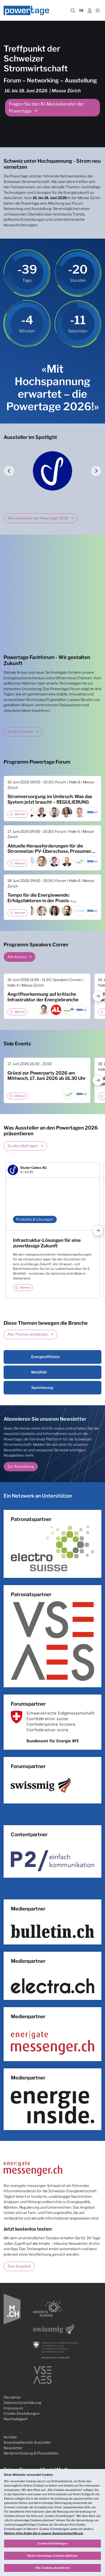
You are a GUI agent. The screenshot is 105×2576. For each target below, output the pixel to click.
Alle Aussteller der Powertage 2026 (37, 518)
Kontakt (10, 2437)
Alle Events (16, 957)
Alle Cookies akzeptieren (52, 2567)
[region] (52, 2522)
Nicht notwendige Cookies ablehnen (52, 2555)
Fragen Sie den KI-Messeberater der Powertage (46, 107)
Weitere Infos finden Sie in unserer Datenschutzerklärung (43, 2533)
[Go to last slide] (9, 470)
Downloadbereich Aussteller (27, 2442)
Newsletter (13, 2448)
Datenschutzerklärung (22, 2403)
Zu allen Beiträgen (22, 1146)
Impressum (13, 2408)
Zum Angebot (19, 2266)
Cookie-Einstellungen (22, 2413)
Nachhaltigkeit (16, 2419)
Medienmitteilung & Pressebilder (31, 2453)
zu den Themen (20, 731)
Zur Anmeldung (20, 1466)
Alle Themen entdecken (27, 1334)
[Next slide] (96, 470)
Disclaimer (12, 2397)
